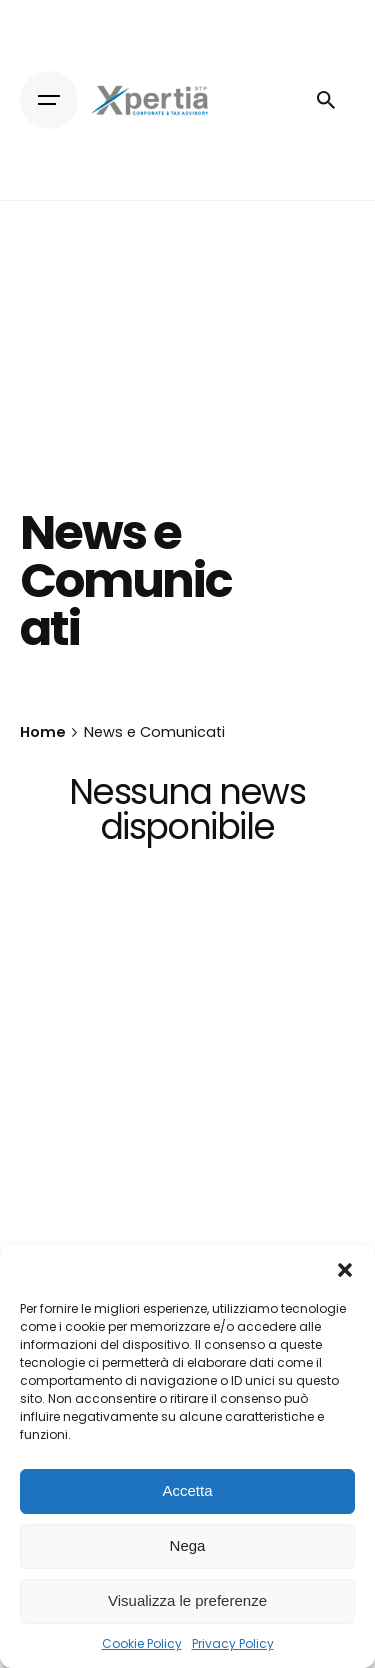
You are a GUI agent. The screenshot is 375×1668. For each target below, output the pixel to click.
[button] (345, 1270)
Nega (188, 1545)
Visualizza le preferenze (187, 1600)
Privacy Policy (233, 1643)
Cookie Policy (142, 1643)
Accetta (187, 1490)
